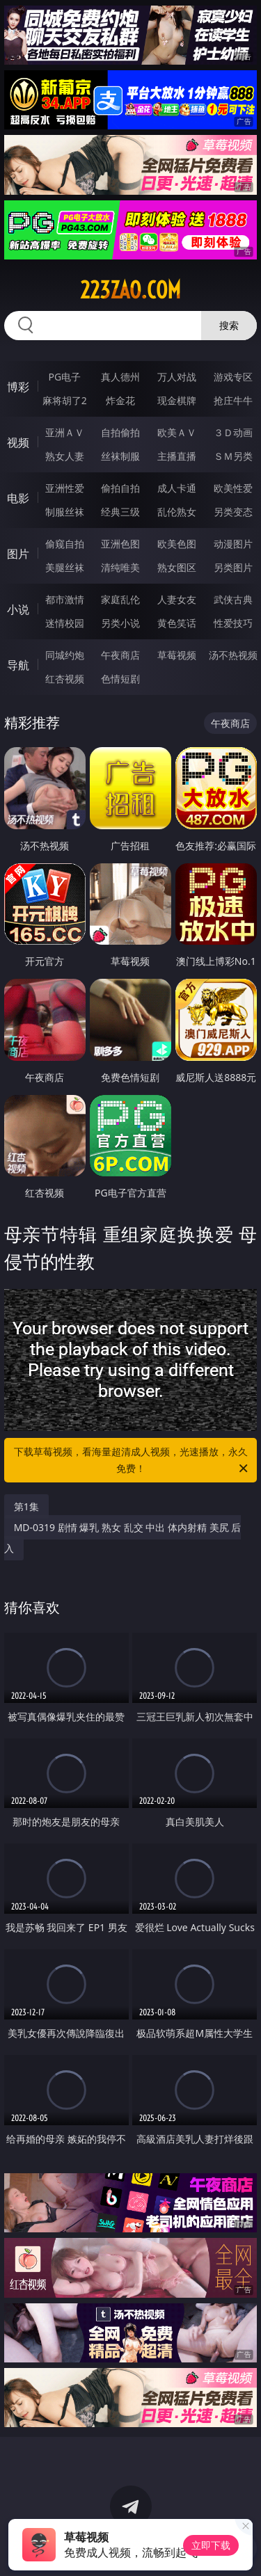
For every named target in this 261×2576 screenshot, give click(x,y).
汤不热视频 (233, 655)
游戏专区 (233, 376)
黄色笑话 (176, 623)
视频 (18, 442)
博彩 (18, 386)
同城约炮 (64, 655)
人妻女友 (176, 599)
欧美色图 (176, 543)
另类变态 (233, 511)
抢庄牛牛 (233, 400)
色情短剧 (120, 678)
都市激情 (64, 599)
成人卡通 (176, 488)
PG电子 (64, 376)
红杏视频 (64, 678)
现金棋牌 (176, 400)
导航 (18, 665)
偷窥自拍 (64, 543)
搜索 (229, 325)
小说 (18, 609)
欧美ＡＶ (176, 432)
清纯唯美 (120, 567)
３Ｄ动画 (233, 432)
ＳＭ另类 (233, 456)
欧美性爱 (233, 488)
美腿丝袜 (64, 567)
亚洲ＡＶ (64, 432)
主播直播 (176, 456)
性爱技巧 (233, 623)
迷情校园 (64, 623)
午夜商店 (120, 655)
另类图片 (233, 567)
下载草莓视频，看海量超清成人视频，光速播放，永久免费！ (132, 1461)
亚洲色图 (120, 543)
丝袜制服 (120, 456)
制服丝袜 (64, 511)
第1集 (26, 1506)
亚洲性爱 (64, 488)
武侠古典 (233, 599)
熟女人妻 (64, 456)
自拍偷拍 (120, 432)
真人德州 (120, 376)
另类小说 (120, 623)
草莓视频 (176, 655)
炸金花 (120, 400)
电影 (18, 498)
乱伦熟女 (176, 511)
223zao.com (130, 290)
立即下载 (210, 2545)
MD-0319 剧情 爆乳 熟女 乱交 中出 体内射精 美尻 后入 (123, 1538)
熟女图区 (176, 567)
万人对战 (176, 376)
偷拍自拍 (120, 488)
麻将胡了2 (64, 400)
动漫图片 (233, 543)
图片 (18, 553)
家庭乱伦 (120, 599)
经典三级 (120, 511)
